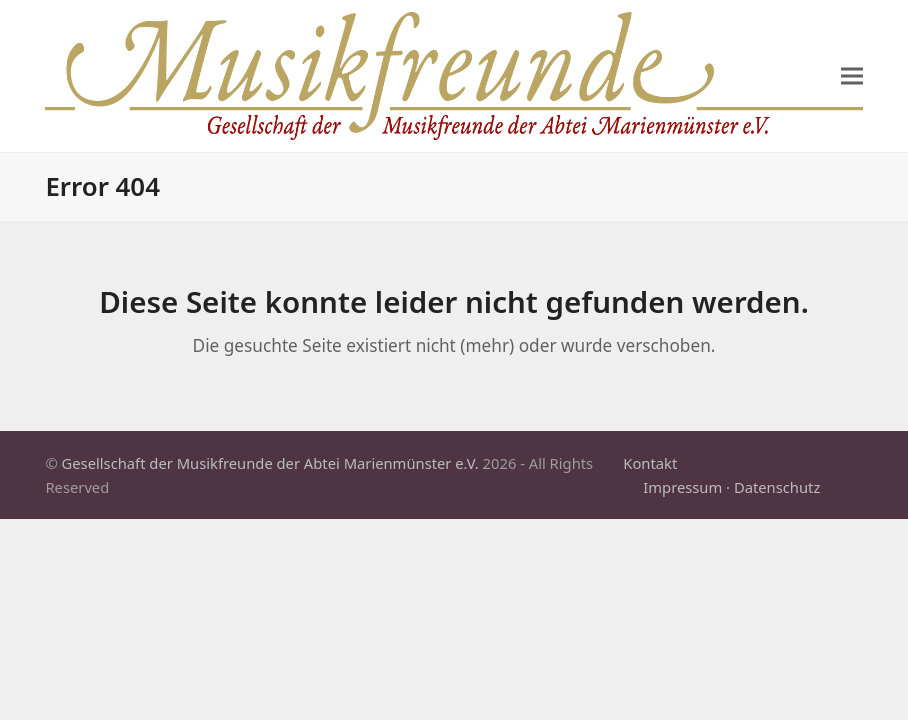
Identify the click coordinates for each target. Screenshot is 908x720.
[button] (852, 76)
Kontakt (650, 463)
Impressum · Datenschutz (731, 487)
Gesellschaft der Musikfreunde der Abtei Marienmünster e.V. (270, 463)
